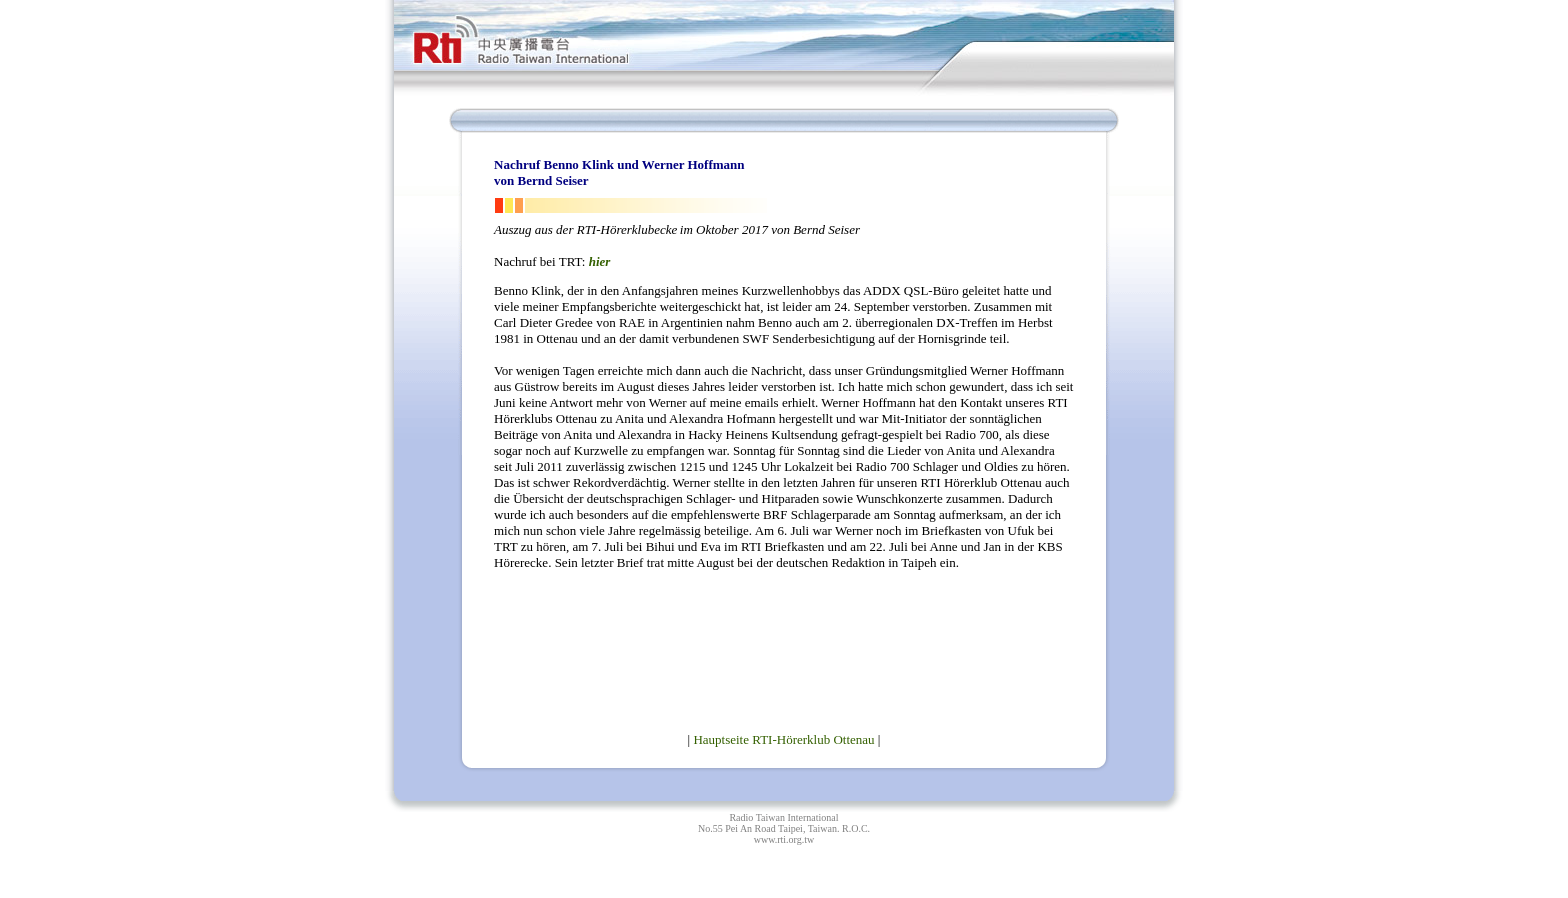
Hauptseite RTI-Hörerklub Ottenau (783, 739)
